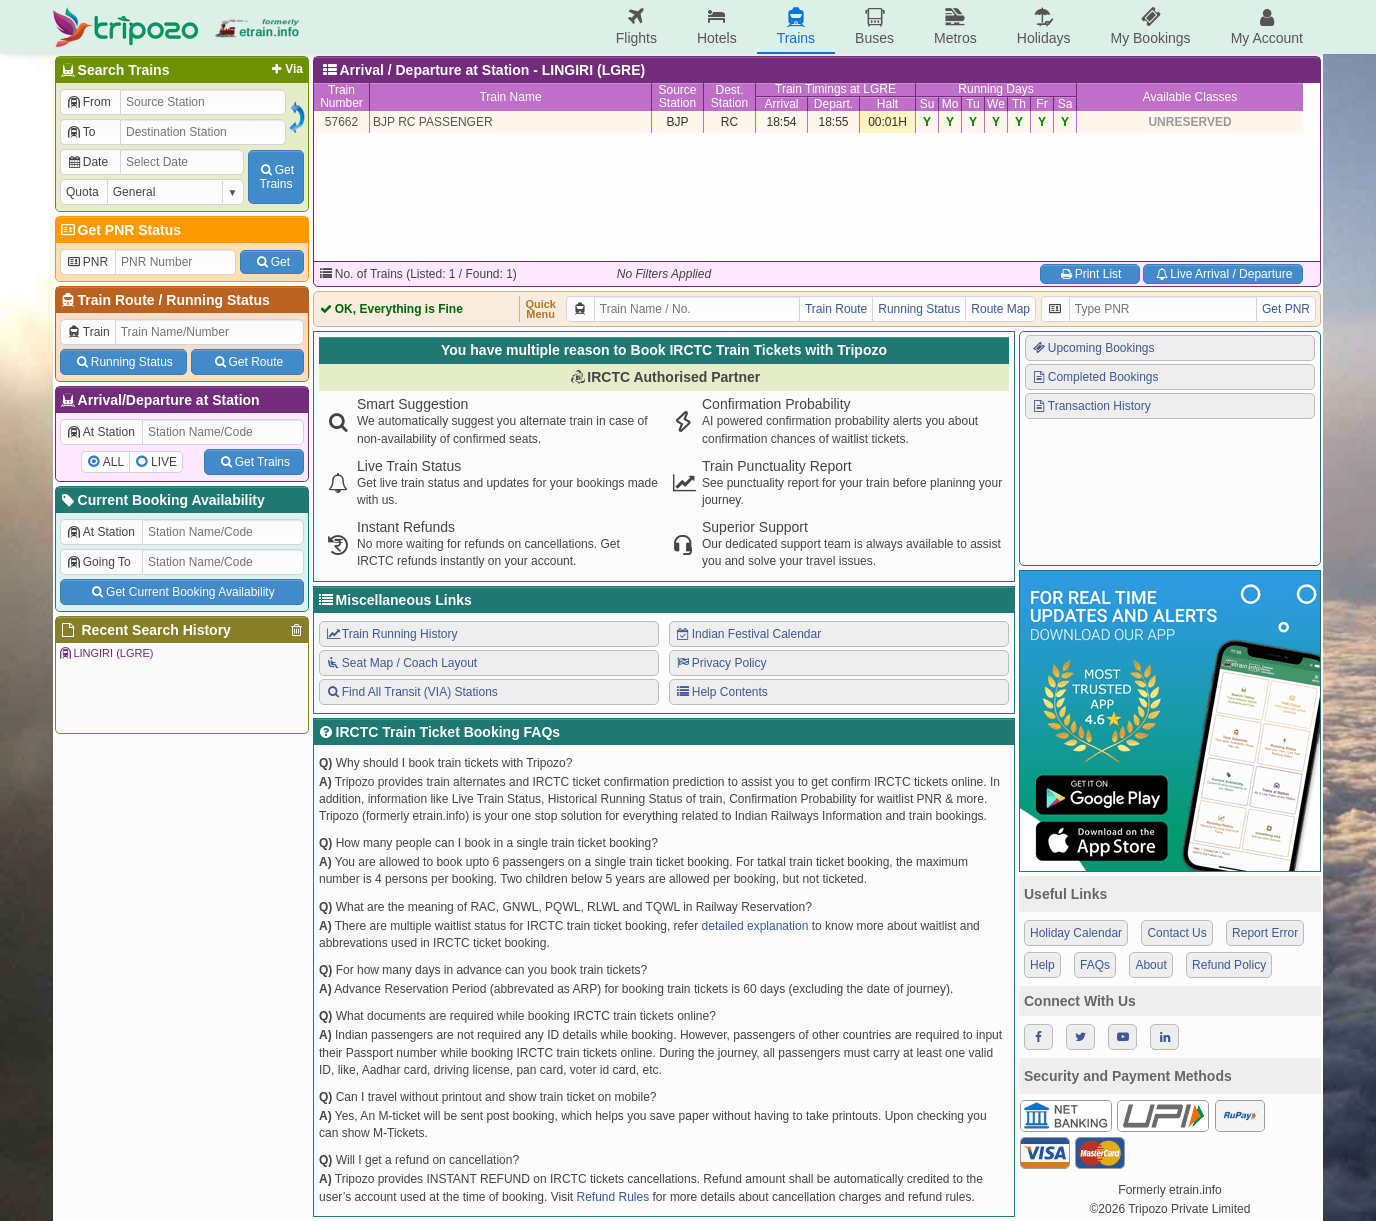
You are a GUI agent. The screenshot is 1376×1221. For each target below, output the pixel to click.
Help (1042, 965)
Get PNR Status (119, 230)
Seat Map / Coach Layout (401, 663)
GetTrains (276, 177)
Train (88, 332)
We (996, 104)
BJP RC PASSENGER (433, 122)
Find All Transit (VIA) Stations (411, 692)
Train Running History (391, 634)
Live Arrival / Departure (1223, 274)
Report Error (1265, 933)
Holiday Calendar (1076, 933)
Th (1019, 104)
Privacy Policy (720, 663)
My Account (1267, 26)
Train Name (510, 97)
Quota (82, 192)
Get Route (247, 362)
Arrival (781, 104)
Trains (796, 26)
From (88, 102)
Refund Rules (612, 1197)
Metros (955, 26)
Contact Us (1176, 933)
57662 (341, 122)
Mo (950, 104)
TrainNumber (341, 96)
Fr (1041, 104)
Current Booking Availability (161, 500)
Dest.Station (729, 96)
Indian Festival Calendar (748, 634)
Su (927, 104)
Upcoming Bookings (1093, 348)
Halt (887, 104)
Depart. (833, 104)
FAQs (1095, 965)
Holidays (1044, 26)
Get (272, 262)
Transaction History (1091, 406)
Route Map (1000, 309)
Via (285, 69)
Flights (636, 26)
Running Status (217, 300)
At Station (100, 432)
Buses (874, 26)
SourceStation (677, 96)
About (1150, 965)
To (80, 132)
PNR (87, 262)
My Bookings (1150, 26)
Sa (1065, 104)
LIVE (164, 462)
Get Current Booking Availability (181, 592)
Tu (973, 104)
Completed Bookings (1095, 377)
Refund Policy (1229, 965)
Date (87, 162)
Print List (1089, 274)
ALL (113, 462)
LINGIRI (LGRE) (105, 653)
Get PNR (1286, 309)
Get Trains (254, 462)
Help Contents (721, 692)
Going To (98, 562)
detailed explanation (755, 926)
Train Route (116, 300)
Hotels (717, 26)
